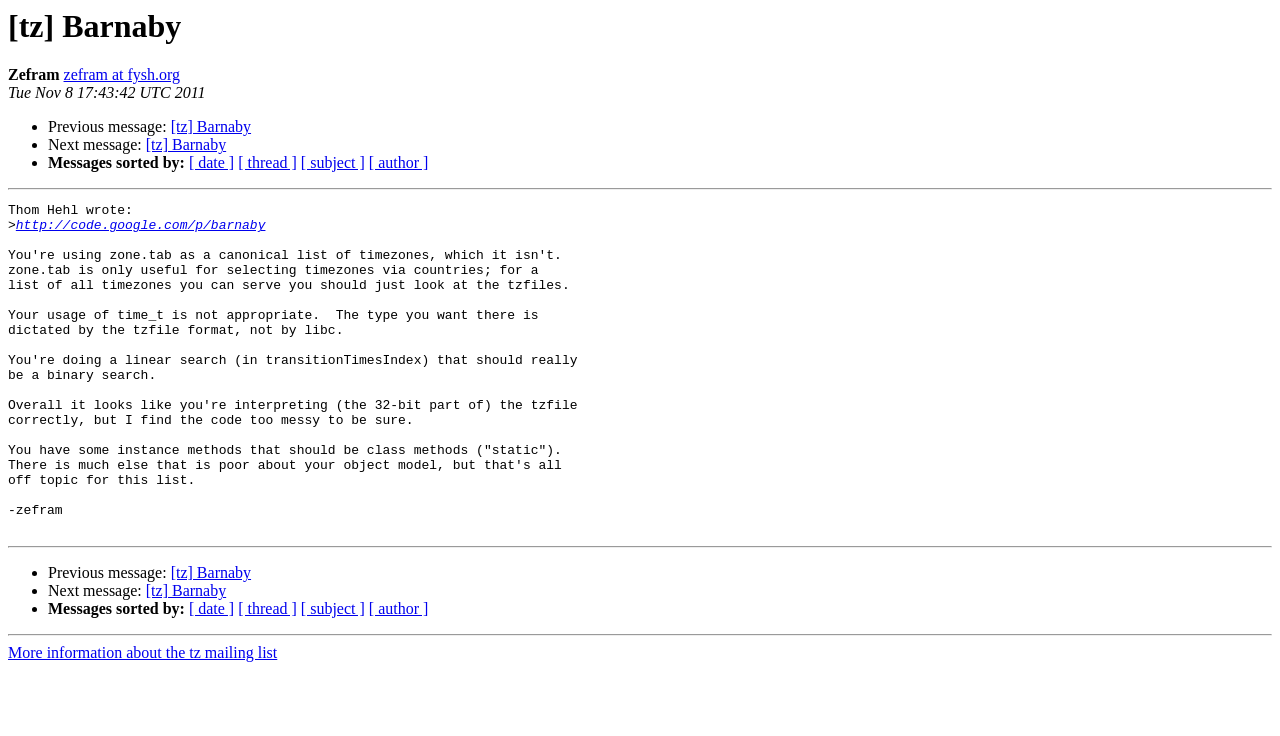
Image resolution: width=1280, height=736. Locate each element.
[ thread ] (267, 162)
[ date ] (211, 162)
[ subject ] (333, 162)
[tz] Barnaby (211, 126)
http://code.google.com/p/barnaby (141, 230)
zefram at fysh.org (122, 74)
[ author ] (399, 162)
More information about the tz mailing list (142, 718)
